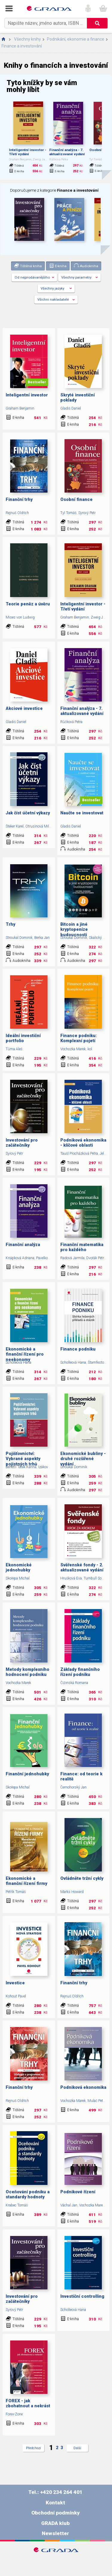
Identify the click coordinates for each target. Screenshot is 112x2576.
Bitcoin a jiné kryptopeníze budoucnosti (74, 929)
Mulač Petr (96, 2101)
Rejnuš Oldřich (17, 513)
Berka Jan (42, 938)
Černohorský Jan (73, 1787)
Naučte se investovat (81, 813)
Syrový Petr (87, 513)
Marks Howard (72, 1892)
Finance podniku (78, 1349)
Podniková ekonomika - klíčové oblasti (83, 1143)
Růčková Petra (71, 722)
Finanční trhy (19, 499)
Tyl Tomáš (68, 513)
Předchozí (33, 2448)
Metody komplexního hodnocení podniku (27, 1672)
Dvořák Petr (95, 1258)
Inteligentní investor (27, 395)
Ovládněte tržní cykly (81, 1878)
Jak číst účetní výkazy (28, 813)
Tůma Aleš (14, 1049)
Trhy (10, 924)
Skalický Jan (98, 938)
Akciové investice (24, 708)
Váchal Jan (68, 2205)
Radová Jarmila (72, 1258)
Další (77, 2448)
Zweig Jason (101, 617)
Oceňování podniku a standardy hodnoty (28, 2194)
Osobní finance (76, 499)
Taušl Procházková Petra (79, 1153)
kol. (90, 1049)
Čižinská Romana (74, 1683)
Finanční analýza (23, 1244)
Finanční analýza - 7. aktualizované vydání (67, 152)
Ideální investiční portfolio (23, 1038)
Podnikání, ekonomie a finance (75, 39)
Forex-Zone (14, 2414)
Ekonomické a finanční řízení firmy (26, 1881)
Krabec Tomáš (17, 2205)
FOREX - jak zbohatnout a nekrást (28, 2403)
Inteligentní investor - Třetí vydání (27, 152)
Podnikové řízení (77, 2191)
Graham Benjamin (20, 408)
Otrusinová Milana (40, 826)
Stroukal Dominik (19, 938)
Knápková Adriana (20, 1258)
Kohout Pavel (16, 1996)
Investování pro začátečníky (22, 1143)
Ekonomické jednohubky (19, 1567)
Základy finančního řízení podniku (80, 1672)
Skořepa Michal (18, 1578)
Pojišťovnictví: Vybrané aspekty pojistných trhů (23, 1459)
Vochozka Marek (73, 1049)
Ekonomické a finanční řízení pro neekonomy (25, 1354)
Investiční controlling (82, 2296)
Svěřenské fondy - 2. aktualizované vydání (81, 1567)
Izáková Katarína (51, 1467)
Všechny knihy (27, 39)
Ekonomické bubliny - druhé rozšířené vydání (83, 1459)
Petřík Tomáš (16, 1892)
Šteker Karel (15, 826)
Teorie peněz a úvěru (28, 604)
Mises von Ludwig (20, 617)
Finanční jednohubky (27, 1774)
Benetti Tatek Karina (21, 1467)
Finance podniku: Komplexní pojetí (78, 1038)
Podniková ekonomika (83, 2087)
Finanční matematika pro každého (81, 1247)
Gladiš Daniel (70, 408)
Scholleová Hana (18, 1362)
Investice (15, 1983)
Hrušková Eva (71, 1578)
